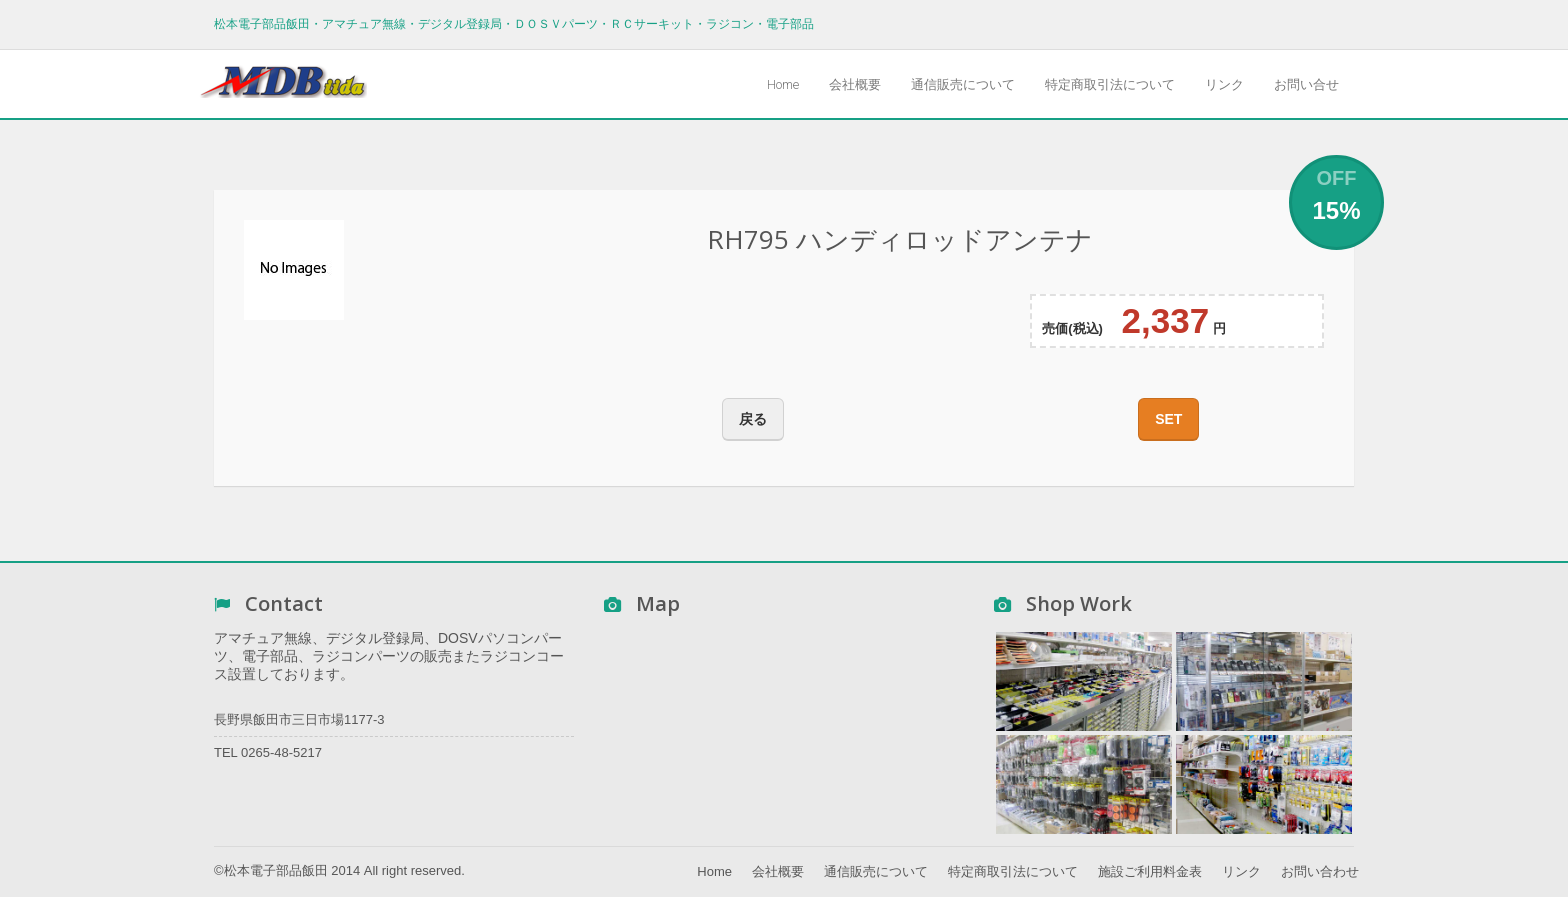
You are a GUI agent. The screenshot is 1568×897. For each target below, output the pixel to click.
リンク (1224, 84)
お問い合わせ (1320, 871)
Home (783, 84)
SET (1168, 419)
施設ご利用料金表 (1150, 871)
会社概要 (855, 84)
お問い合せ (1306, 84)
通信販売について (963, 84)
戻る (753, 419)
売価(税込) (1072, 328)
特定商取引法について (1110, 84)
